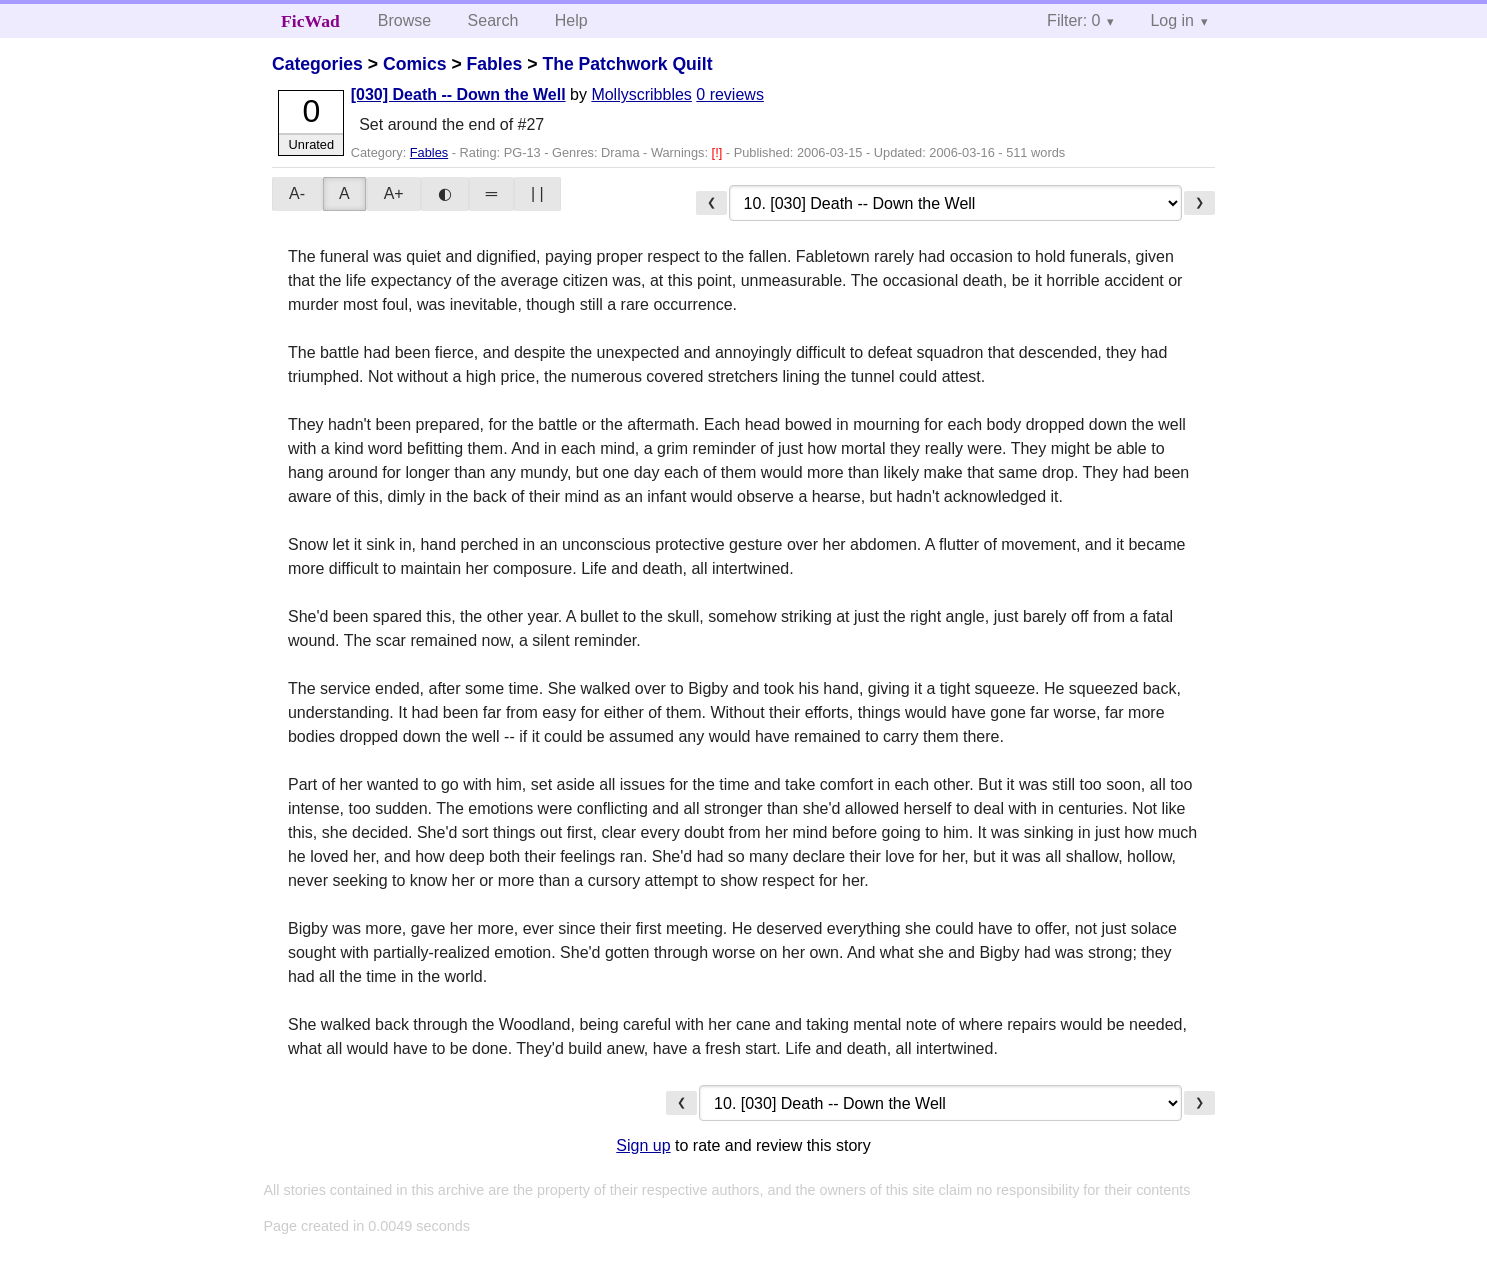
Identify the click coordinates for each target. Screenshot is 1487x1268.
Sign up (643, 1145)
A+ (394, 193)
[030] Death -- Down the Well (458, 94)
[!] (719, 152)
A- (297, 193)
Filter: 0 (1073, 20)
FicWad (310, 21)
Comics (415, 64)
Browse (404, 20)
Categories (317, 64)
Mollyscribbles (641, 94)
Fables (495, 64)
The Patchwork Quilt (627, 64)
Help (571, 20)
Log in (1172, 20)
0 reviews (730, 94)
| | (537, 193)
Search (493, 20)
